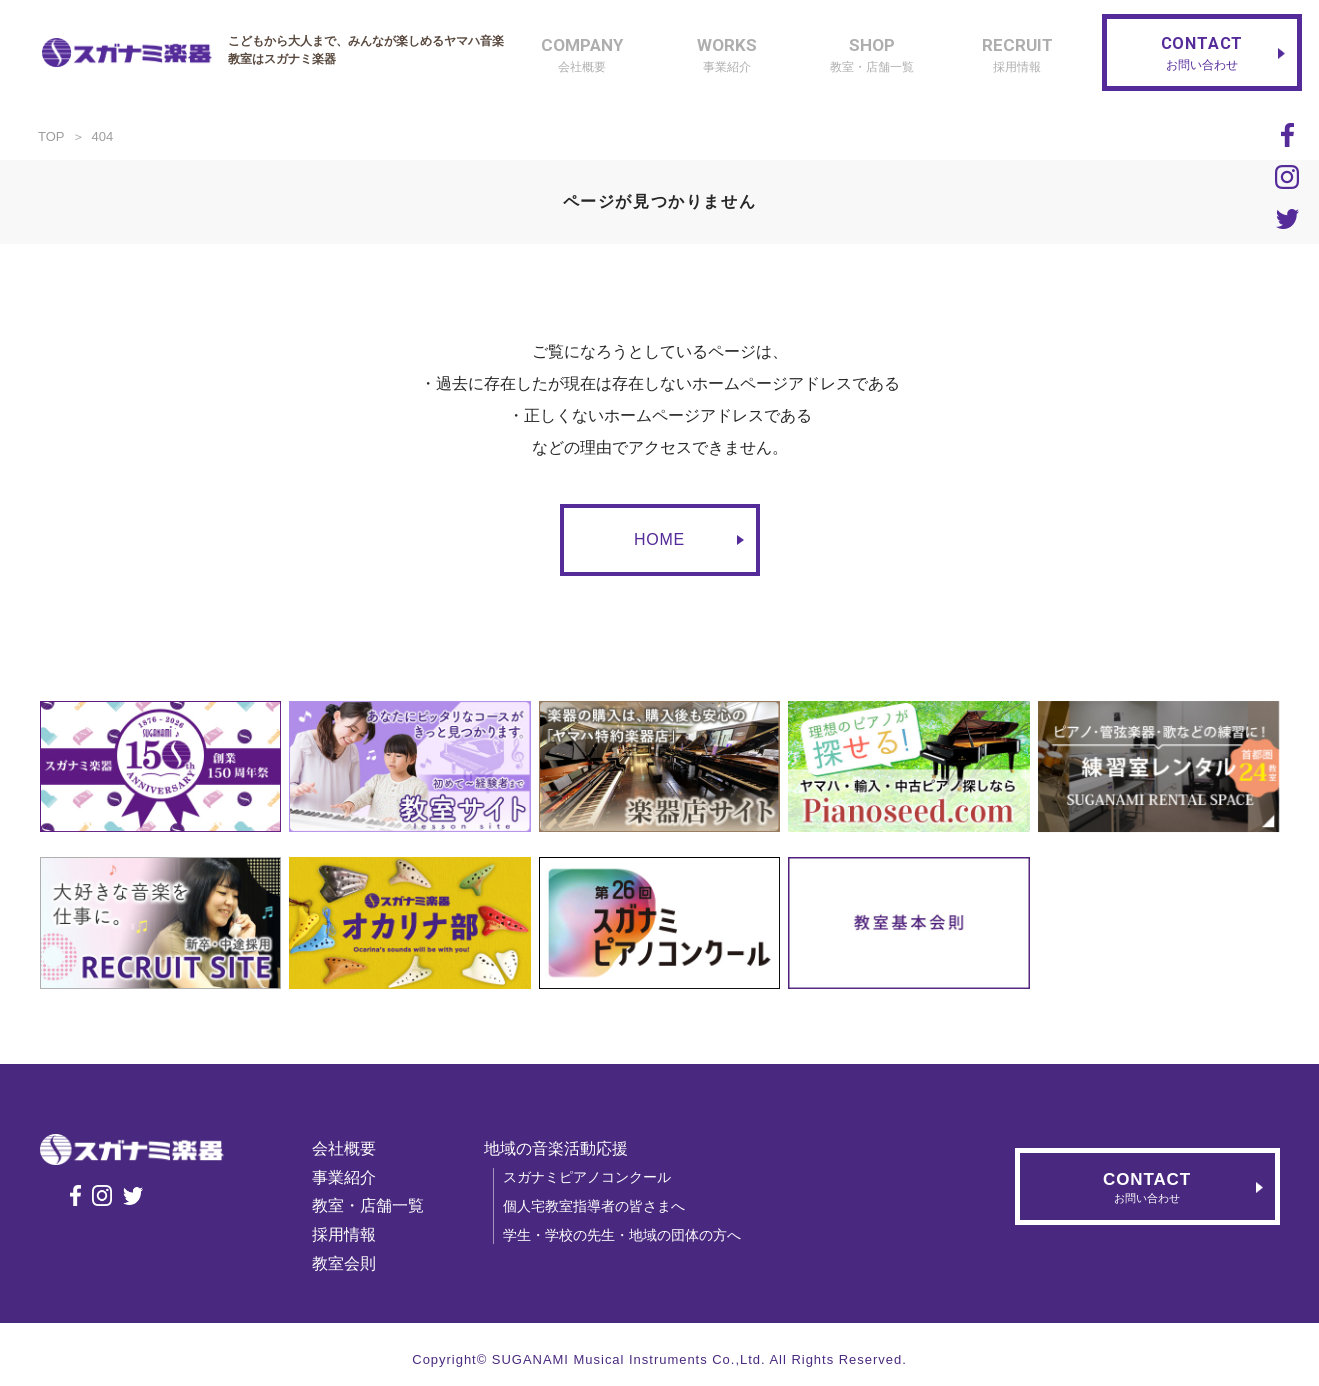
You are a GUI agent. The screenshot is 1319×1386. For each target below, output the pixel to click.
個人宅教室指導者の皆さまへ (597, 1206)
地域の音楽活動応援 (559, 1148)
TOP (51, 136)
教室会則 (347, 1263)
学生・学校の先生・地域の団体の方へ (625, 1235)
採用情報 (347, 1234)
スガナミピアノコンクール (590, 1177)
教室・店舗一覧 (371, 1205)
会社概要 (347, 1148)
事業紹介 (347, 1177)
